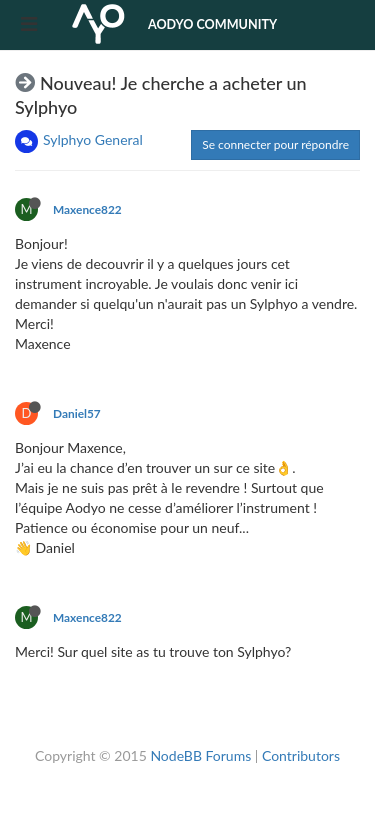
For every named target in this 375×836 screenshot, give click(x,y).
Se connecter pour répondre (275, 144)
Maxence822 (87, 209)
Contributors (301, 755)
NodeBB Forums (200, 755)
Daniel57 (77, 413)
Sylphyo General (93, 139)
